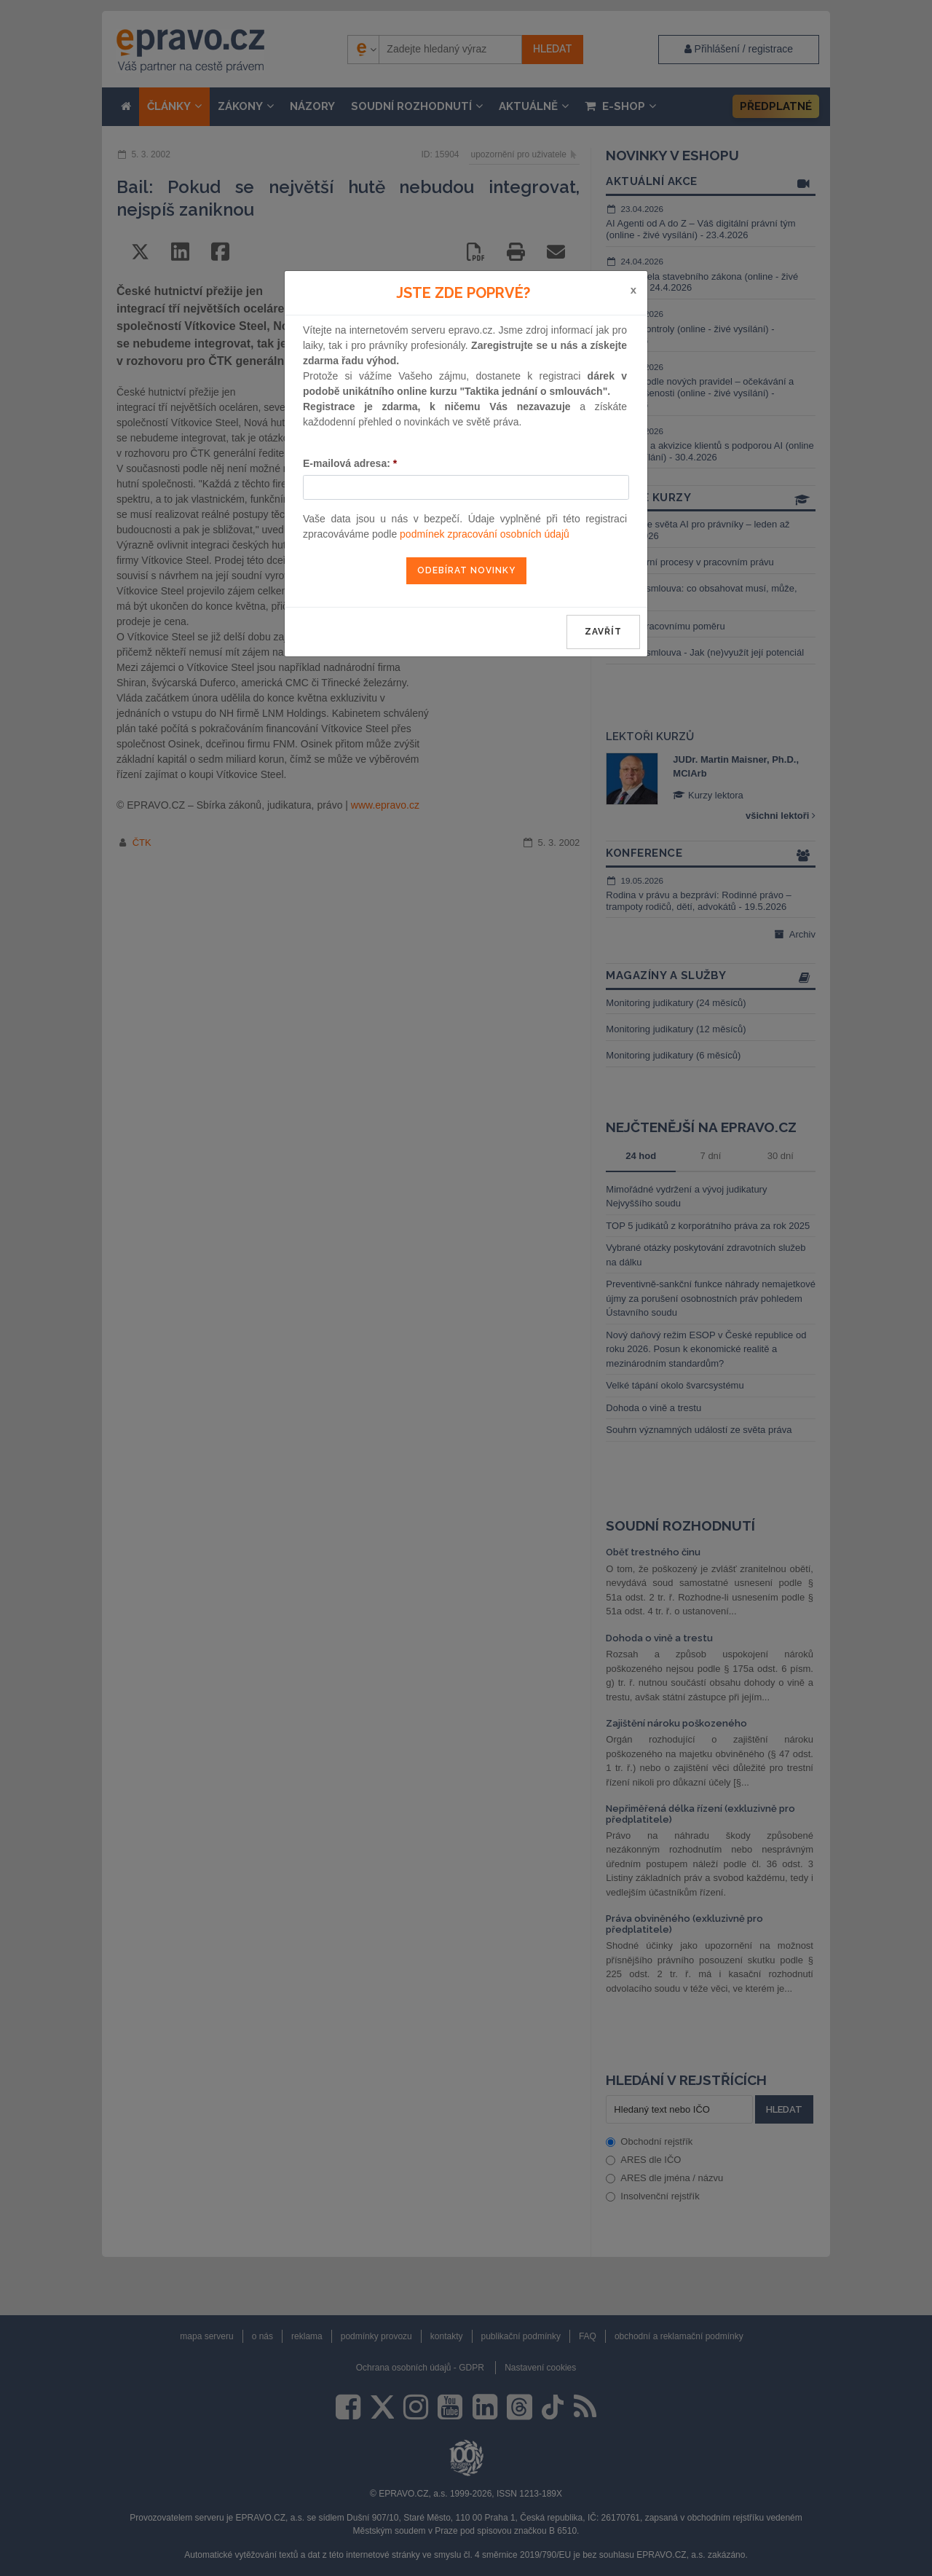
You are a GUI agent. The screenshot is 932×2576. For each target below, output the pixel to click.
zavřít (603, 632)
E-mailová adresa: (350, 463)
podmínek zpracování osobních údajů (484, 534)
